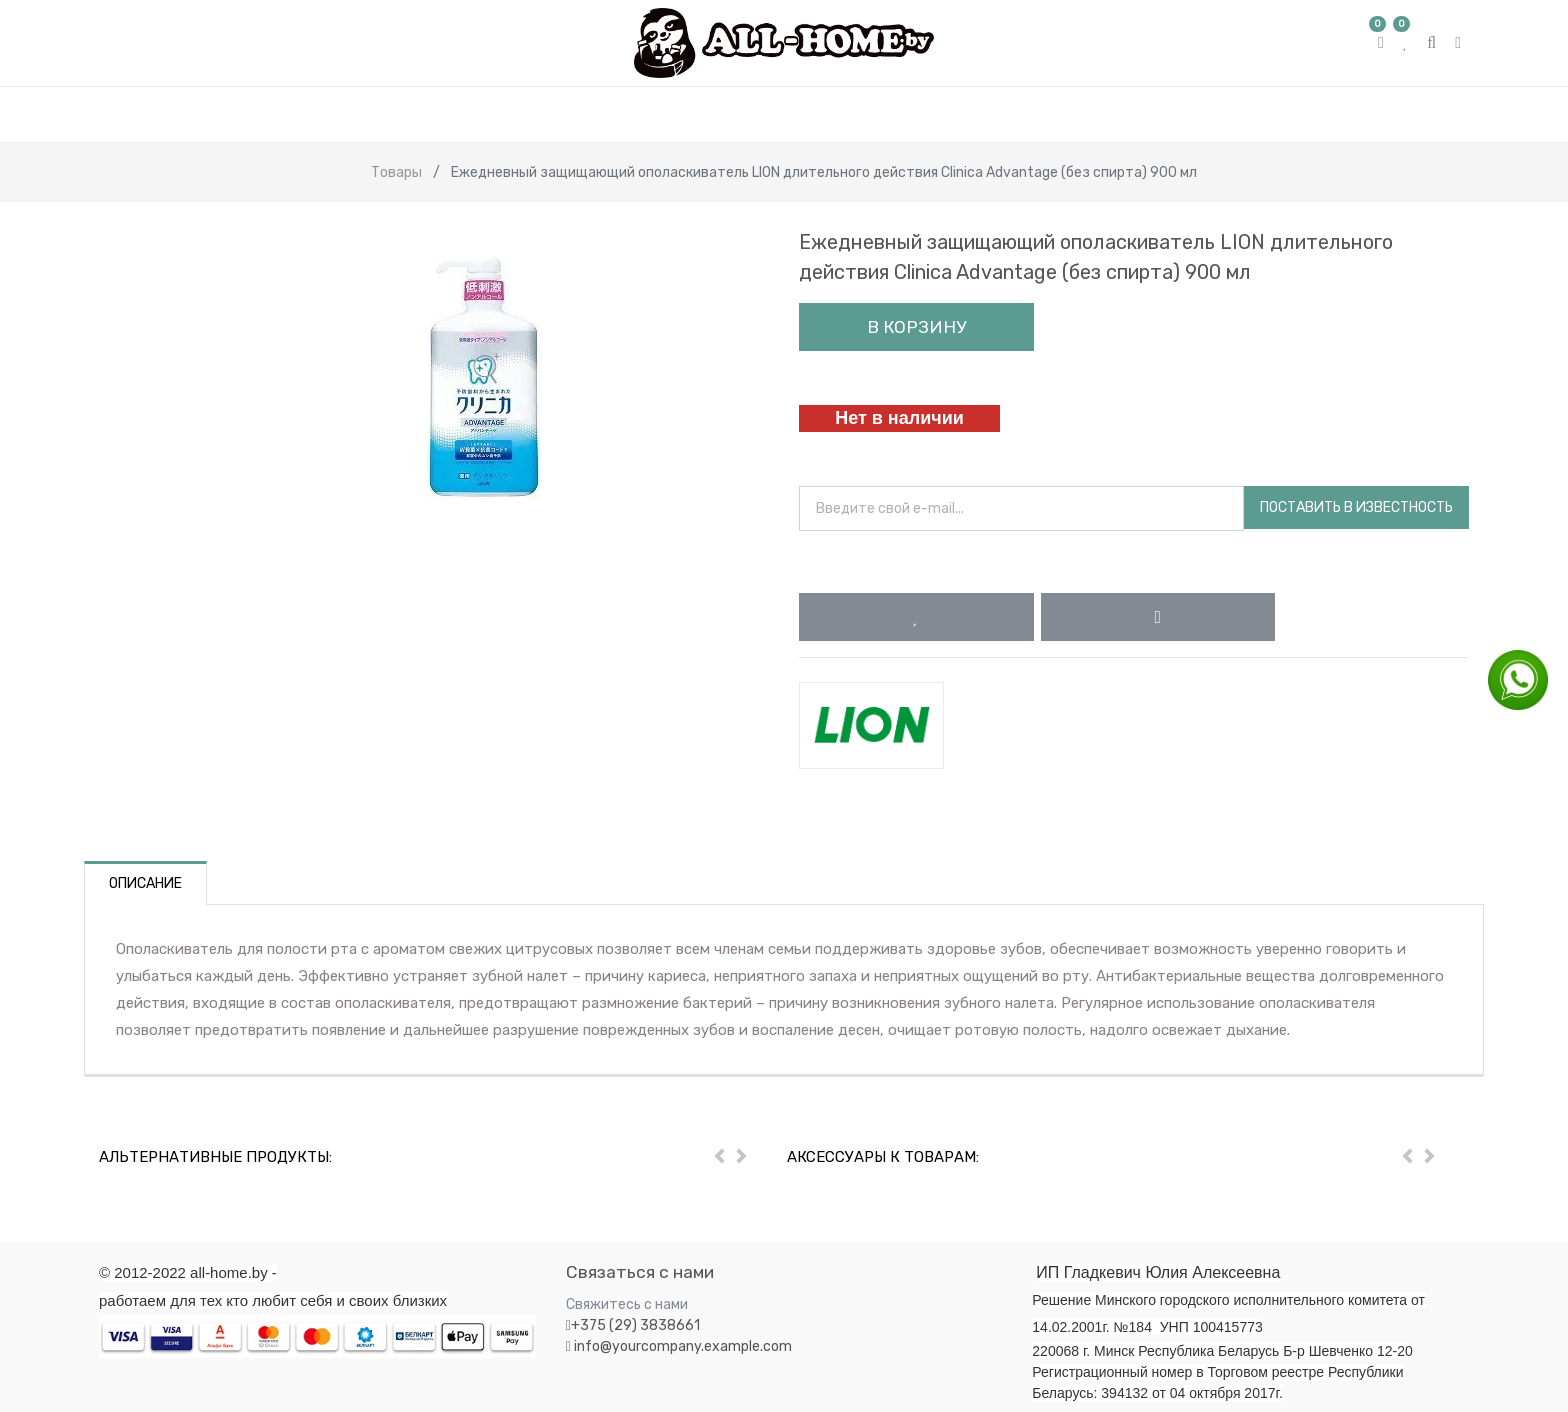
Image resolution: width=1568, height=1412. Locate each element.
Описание (145, 883)
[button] (916, 617)
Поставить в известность (1356, 507)
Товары (396, 172)
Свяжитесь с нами (627, 1304)
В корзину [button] (916, 327)
